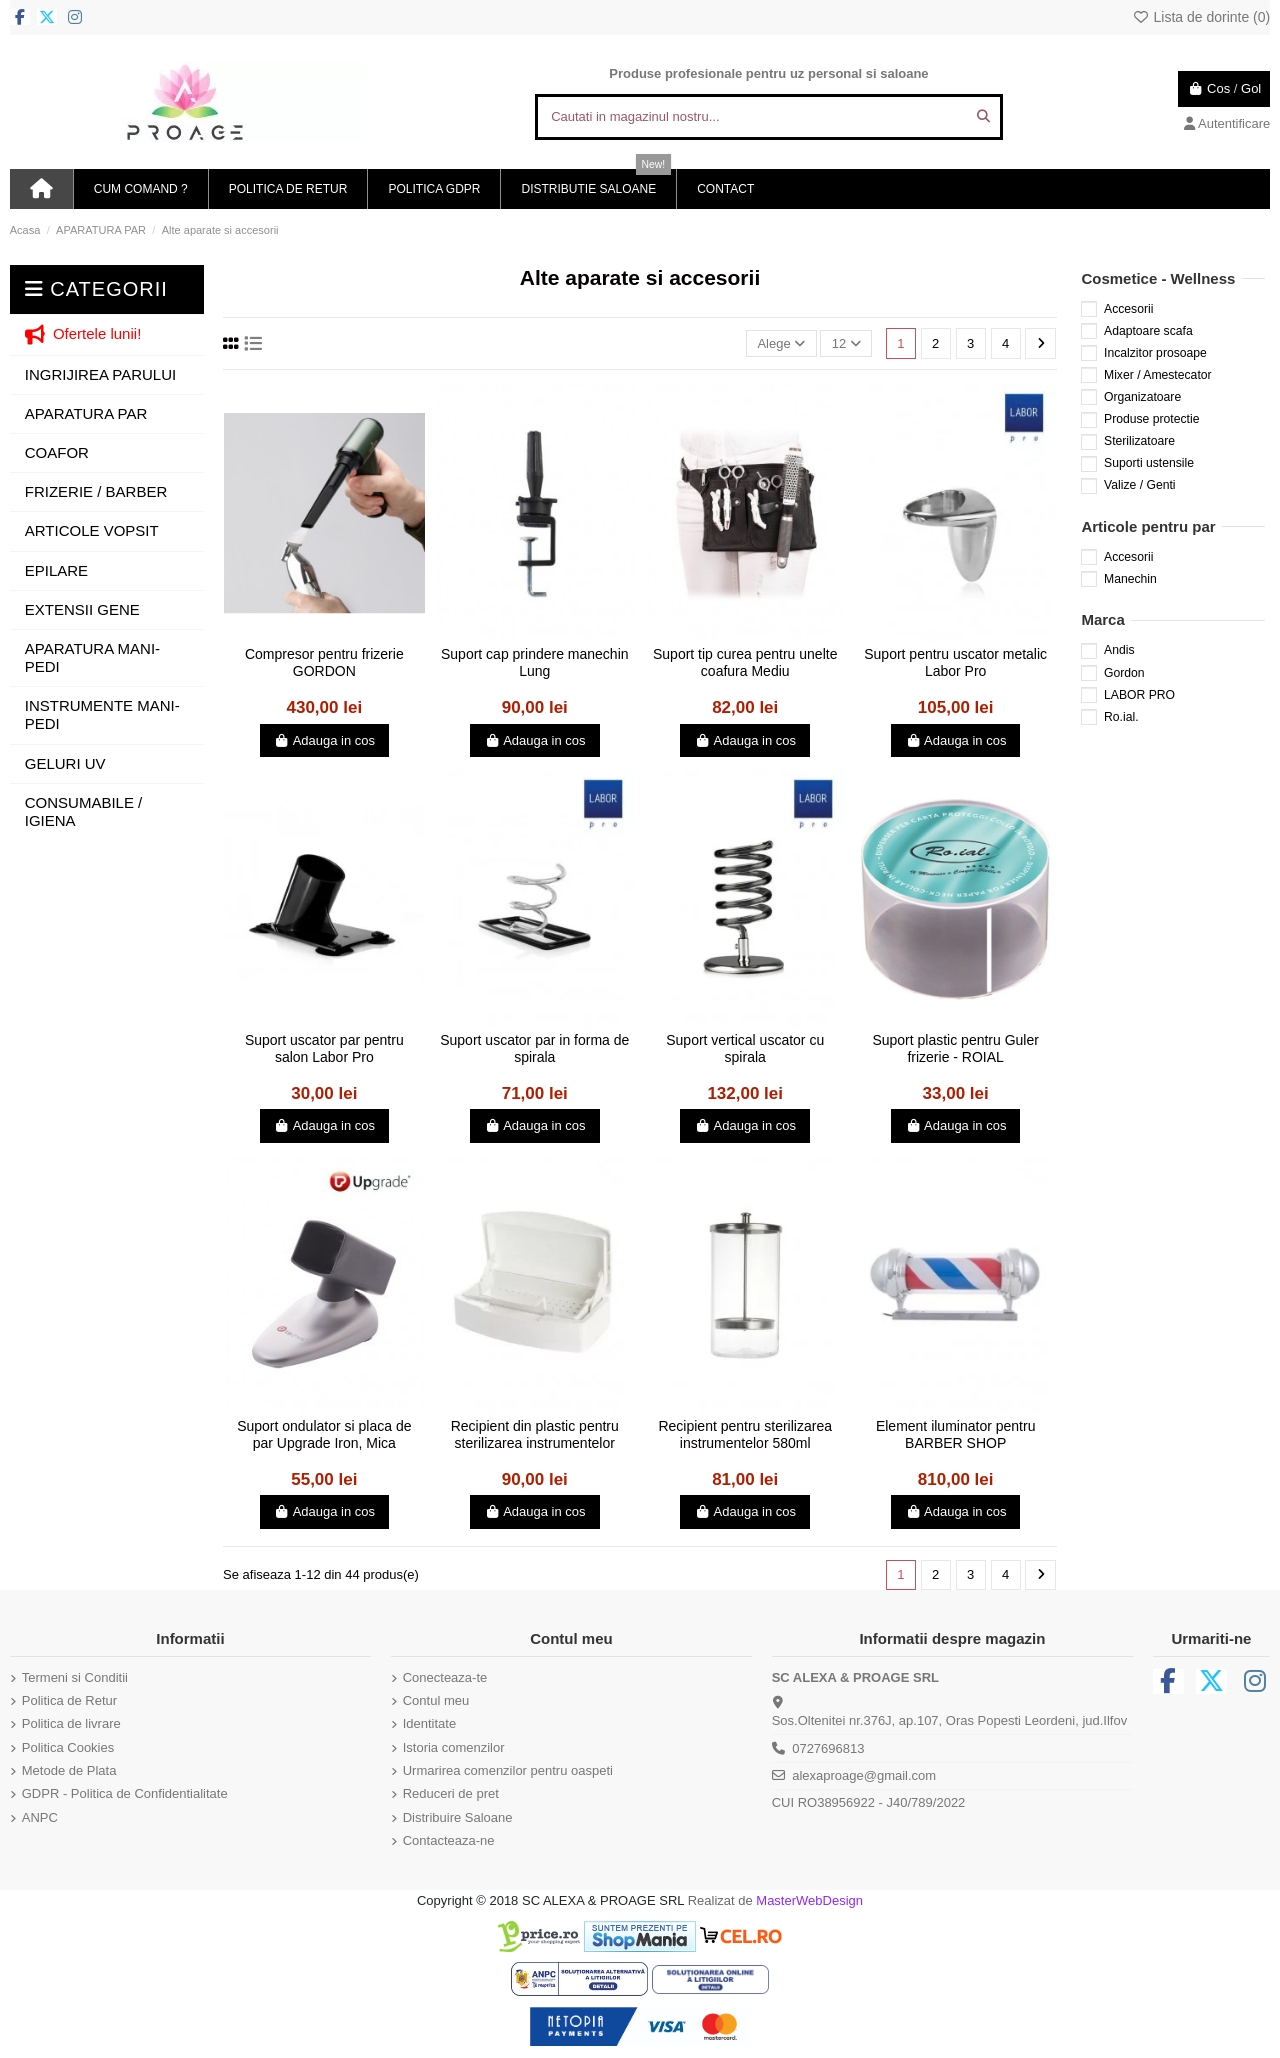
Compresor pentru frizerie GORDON (324, 662)
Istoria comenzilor (454, 1747)
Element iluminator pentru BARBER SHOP (956, 1434)
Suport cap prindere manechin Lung (535, 662)
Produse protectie (1151, 419)
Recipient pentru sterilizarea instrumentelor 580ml (745, 1434)
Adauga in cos (325, 740)
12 (846, 343)
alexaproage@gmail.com (864, 1775)
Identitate (430, 1723)
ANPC (40, 1817)
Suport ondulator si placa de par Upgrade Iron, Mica (324, 1434)
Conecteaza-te (445, 1677)
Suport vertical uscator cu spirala (745, 1048)
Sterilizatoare (1139, 441)
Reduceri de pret (451, 1793)
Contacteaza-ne (449, 1840)
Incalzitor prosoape (1155, 353)
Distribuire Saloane (458, 1817)
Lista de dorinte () (1201, 17)
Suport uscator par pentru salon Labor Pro (324, 1048)
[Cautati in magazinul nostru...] (983, 117)
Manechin (1130, 579)
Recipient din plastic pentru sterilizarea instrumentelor (535, 1434)
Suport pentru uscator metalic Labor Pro (955, 662)
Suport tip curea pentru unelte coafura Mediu (745, 662)
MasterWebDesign (809, 1900)
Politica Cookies (68, 1747)
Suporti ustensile (1149, 463)
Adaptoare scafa (1148, 331)
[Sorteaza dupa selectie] (781, 343)
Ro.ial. (1121, 717)
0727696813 (828, 1748)
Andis (1119, 650)
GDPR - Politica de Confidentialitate (125, 1793)
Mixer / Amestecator (1158, 375)
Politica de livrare (71, 1723)
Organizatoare (1142, 397)
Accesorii (1128, 309)
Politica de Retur (69, 1700)
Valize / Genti (1140, 485)
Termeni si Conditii (75, 1677)
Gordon (1124, 673)
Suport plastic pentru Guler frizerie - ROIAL (955, 1048)
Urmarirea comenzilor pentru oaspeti (508, 1770)
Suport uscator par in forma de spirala (534, 1048)
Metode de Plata (69, 1770)
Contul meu (436, 1700)
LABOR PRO (1139, 695)
